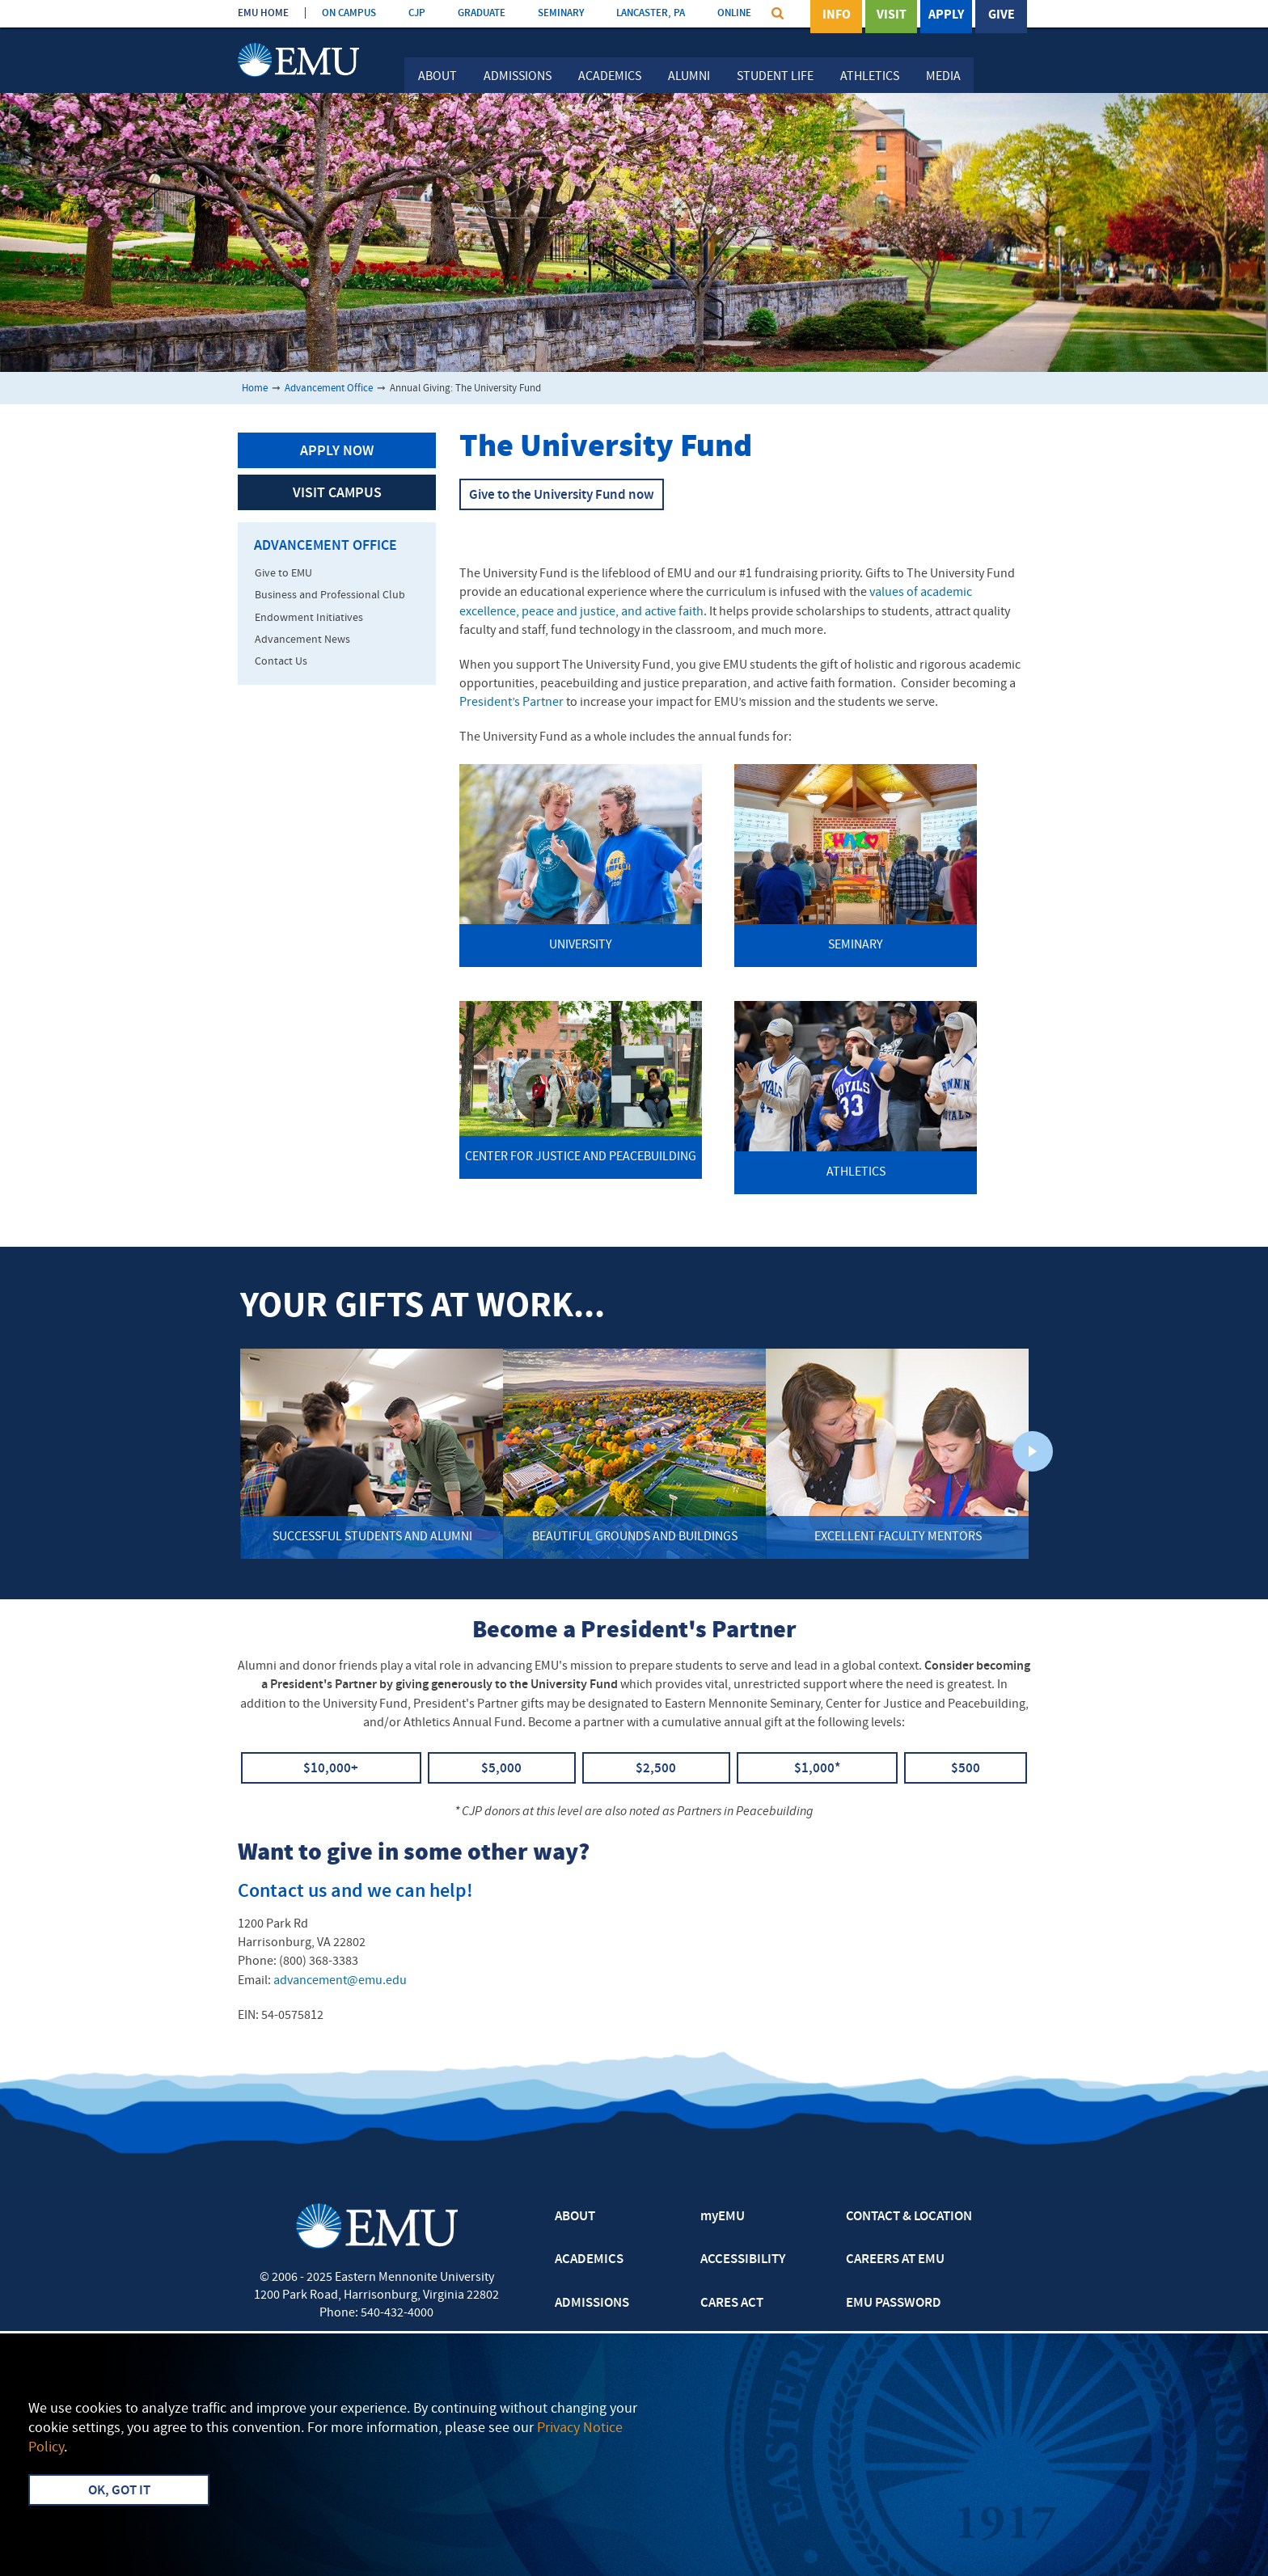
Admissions (518, 76)
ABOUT (575, 2217)
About (437, 76)
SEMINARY (561, 13)
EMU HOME (263, 13)
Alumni (689, 76)
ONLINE (734, 13)
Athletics (869, 76)
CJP (416, 13)
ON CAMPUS (349, 13)
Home (255, 388)
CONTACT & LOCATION (909, 2217)
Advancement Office (329, 388)
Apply (946, 15)
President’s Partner (511, 702)
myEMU (722, 2217)
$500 (965, 1769)
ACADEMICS (589, 2260)
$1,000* (817, 1769)
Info (836, 15)
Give (1001, 15)
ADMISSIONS (592, 2303)
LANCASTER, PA (650, 13)
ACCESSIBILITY (742, 2260)
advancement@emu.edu (340, 1980)
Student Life (775, 76)
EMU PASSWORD (893, 2303)
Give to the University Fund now (561, 495)
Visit (892, 15)
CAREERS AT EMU (895, 2260)
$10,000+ (330, 1769)
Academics (609, 76)
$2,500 (656, 1769)
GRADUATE (481, 13)
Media (943, 76)
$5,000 (501, 1769)
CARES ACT (731, 2303)
